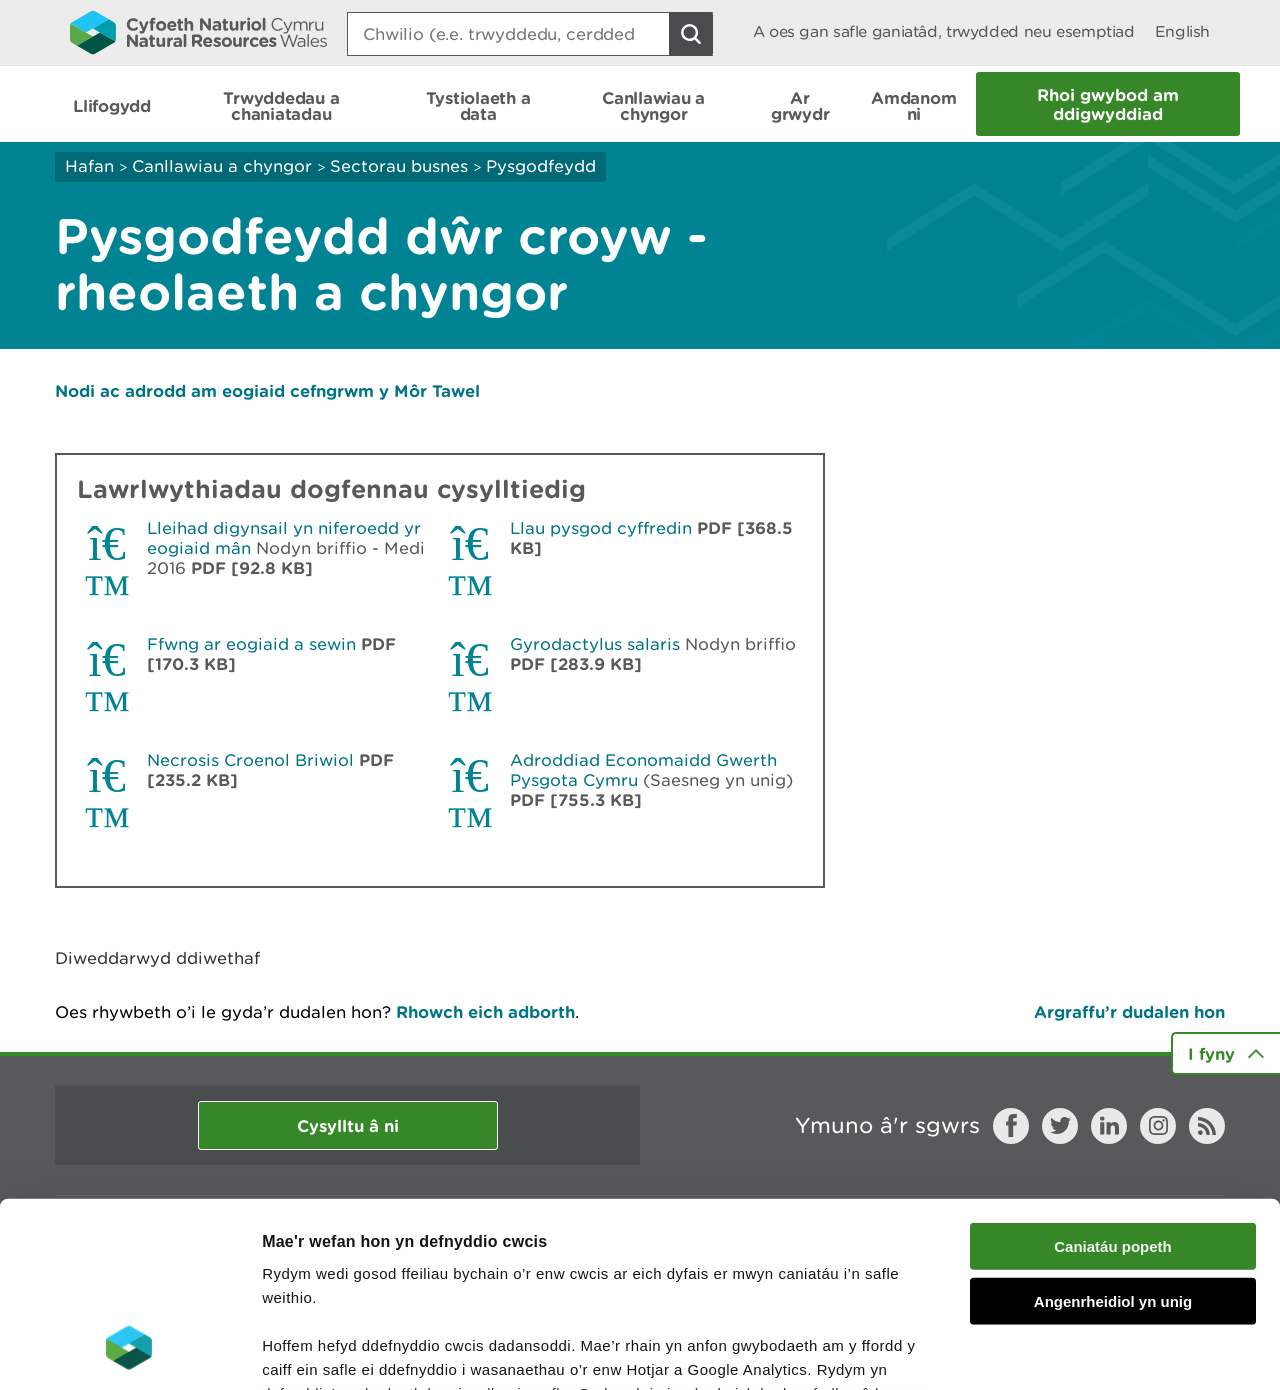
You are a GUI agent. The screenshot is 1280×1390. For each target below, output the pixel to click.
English (1182, 31)
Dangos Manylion (1112, 1350)
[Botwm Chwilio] (691, 34)
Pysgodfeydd (541, 166)
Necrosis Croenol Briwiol (250, 760)
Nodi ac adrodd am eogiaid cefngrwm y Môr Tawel (267, 390)
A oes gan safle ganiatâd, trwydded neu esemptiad (944, 31)
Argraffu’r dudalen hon (1129, 1011)
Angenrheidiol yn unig (1113, 1133)
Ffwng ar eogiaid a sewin (251, 644)
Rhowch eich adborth (485, 1011)
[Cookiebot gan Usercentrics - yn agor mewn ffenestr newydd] (129, 1351)
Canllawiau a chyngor (222, 166)
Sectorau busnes (399, 166)
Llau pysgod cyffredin (601, 528)
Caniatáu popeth (1113, 1079)
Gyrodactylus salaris (595, 644)
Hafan (89, 166)
